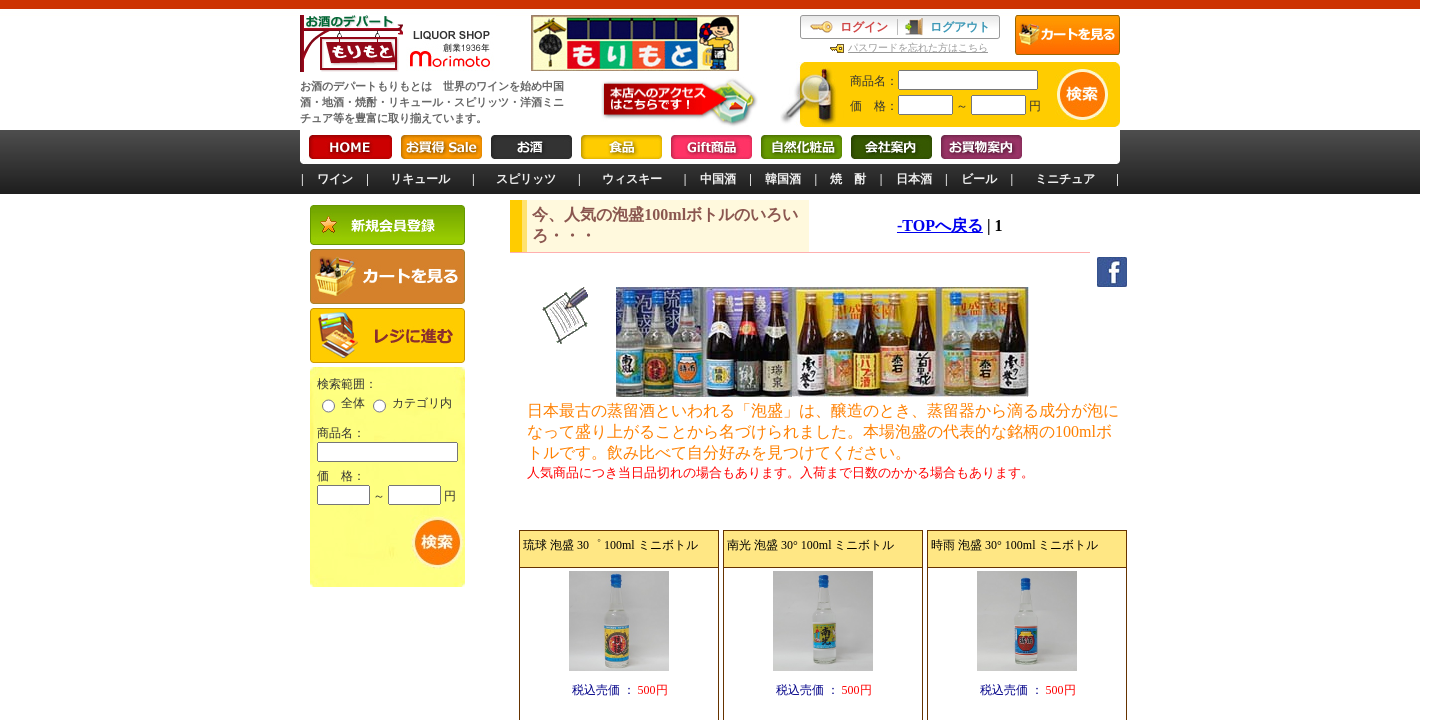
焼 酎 (848, 179)
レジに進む (387, 335)
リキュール (420, 179)
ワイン (335, 179)
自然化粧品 (801, 147)
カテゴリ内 (422, 403)
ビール (979, 179)
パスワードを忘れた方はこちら (918, 47)
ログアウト (960, 27)
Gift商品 (711, 147)
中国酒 (718, 179)
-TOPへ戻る (940, 225)
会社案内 (891, 147)
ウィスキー (632, 179)
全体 (353, 403)
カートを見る (1067, 35)
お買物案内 (981, 147)
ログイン (864, 27)
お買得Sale (441, 147)
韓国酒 (783, 179)
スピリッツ (526, 179)
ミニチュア (1065, 179)
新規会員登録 (387, 225)
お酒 (531, 147)
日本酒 (914, 179)
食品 (621, 147)
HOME (350, 147)
